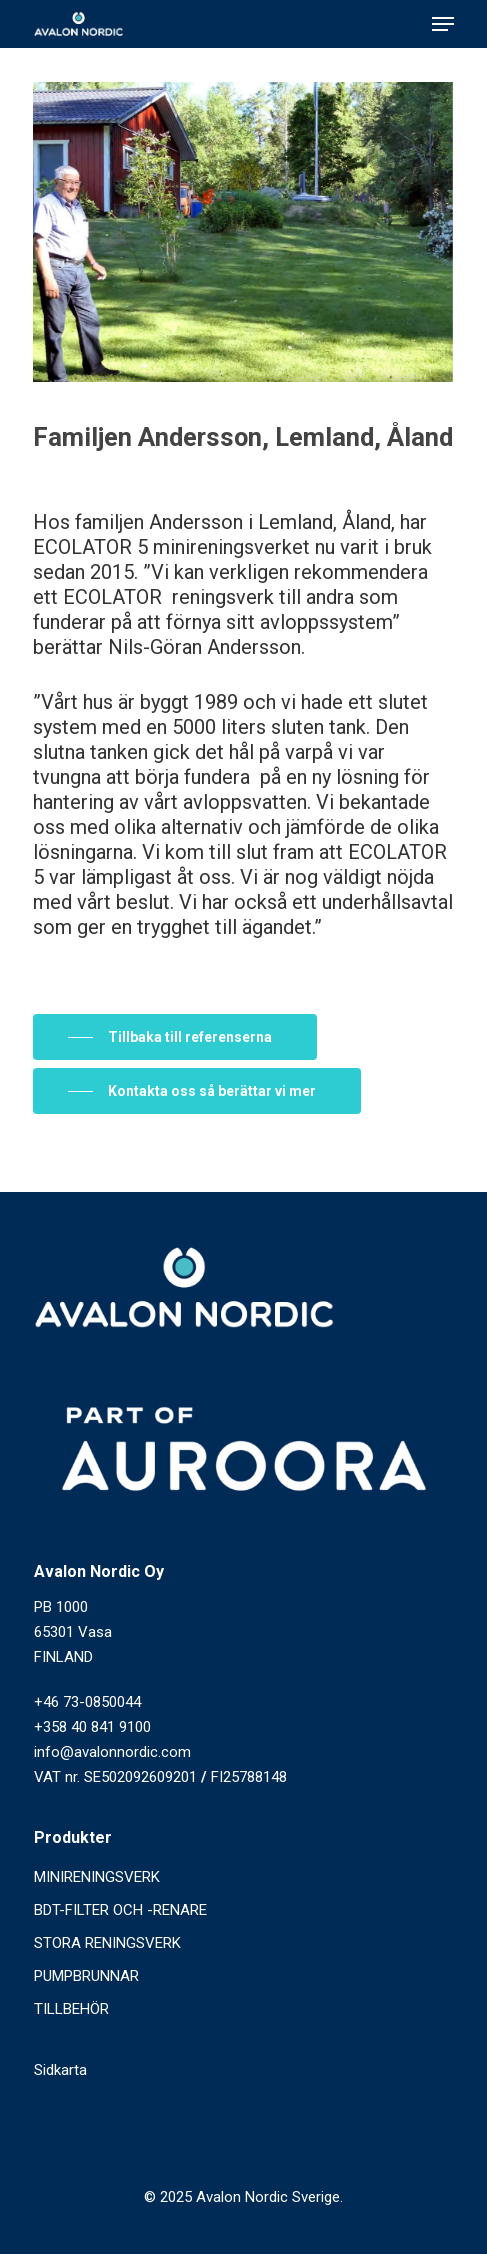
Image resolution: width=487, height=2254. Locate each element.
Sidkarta (60, 2070)
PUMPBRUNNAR (86, 1976)
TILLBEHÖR (71, 2009)
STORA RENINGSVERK (107, 1943)
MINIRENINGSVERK (97, 1877)
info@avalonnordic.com (112, 1752)
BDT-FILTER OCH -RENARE (120, 1910)
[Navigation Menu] (443, 24)
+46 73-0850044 (87, 1702)
